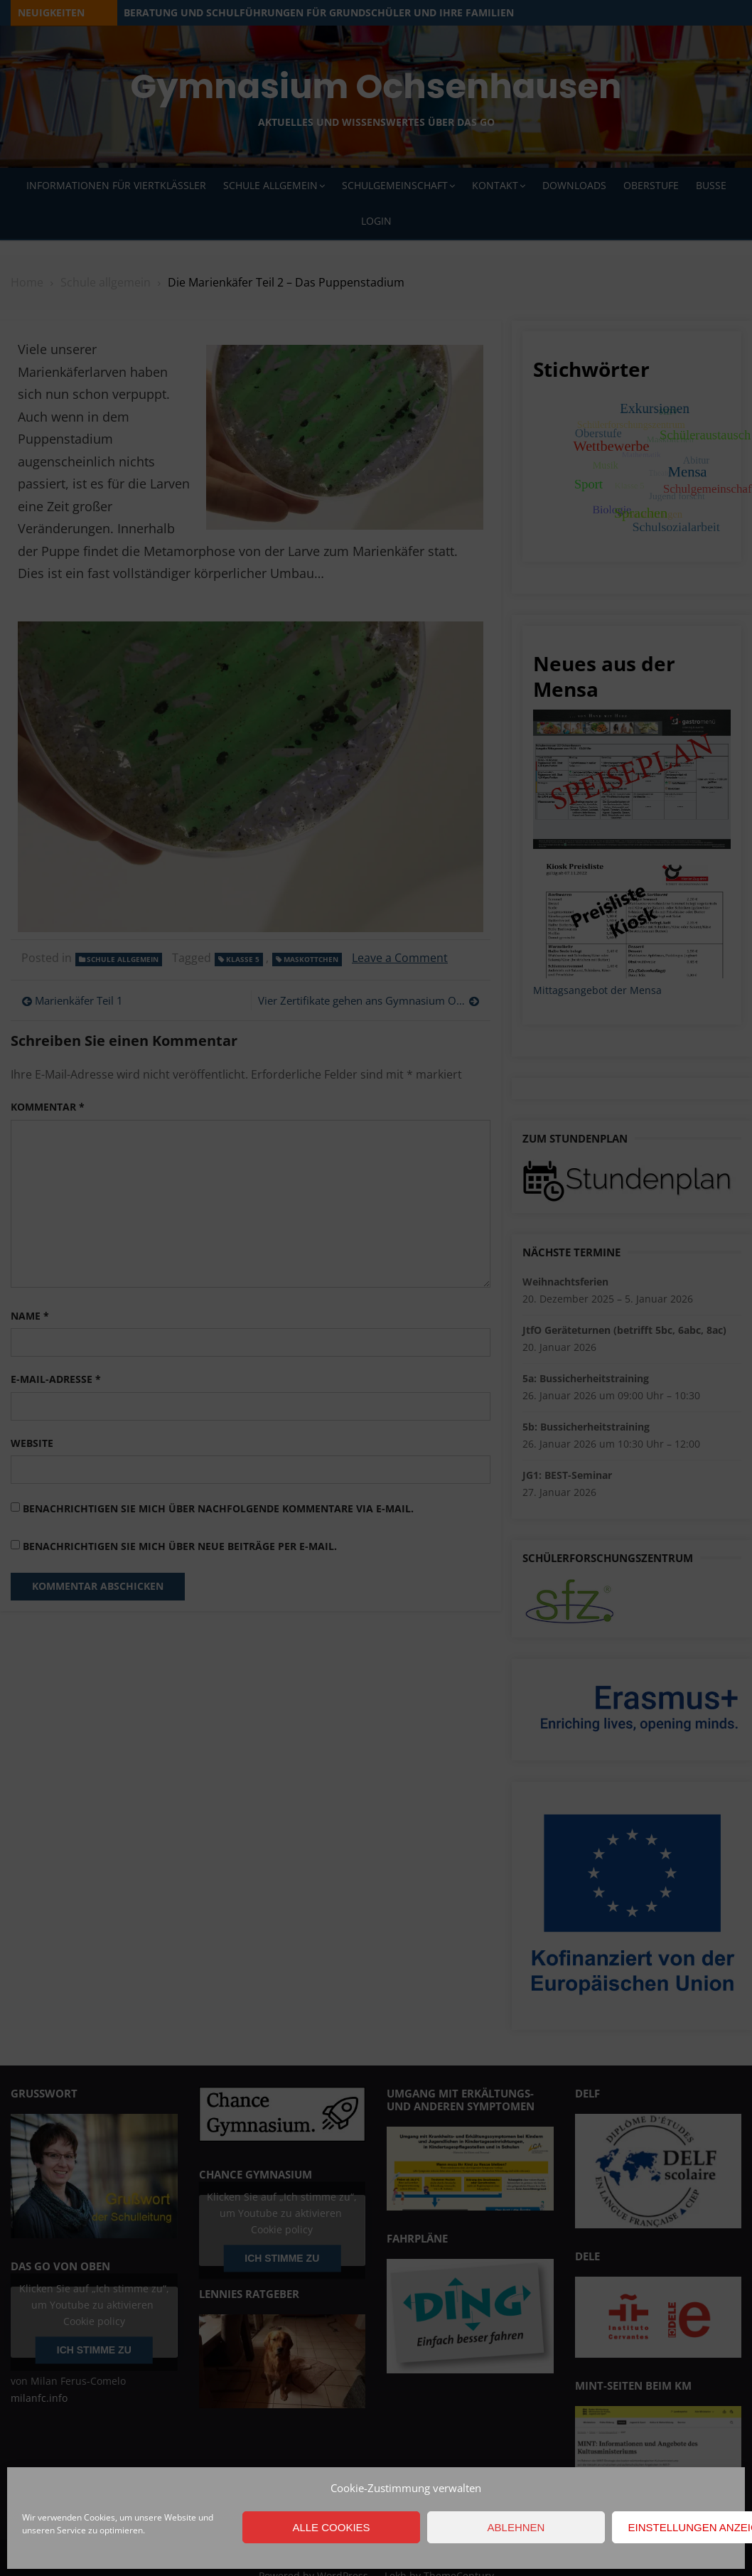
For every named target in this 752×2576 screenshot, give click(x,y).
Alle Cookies (331, 2527)
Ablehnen (516, 2527)
